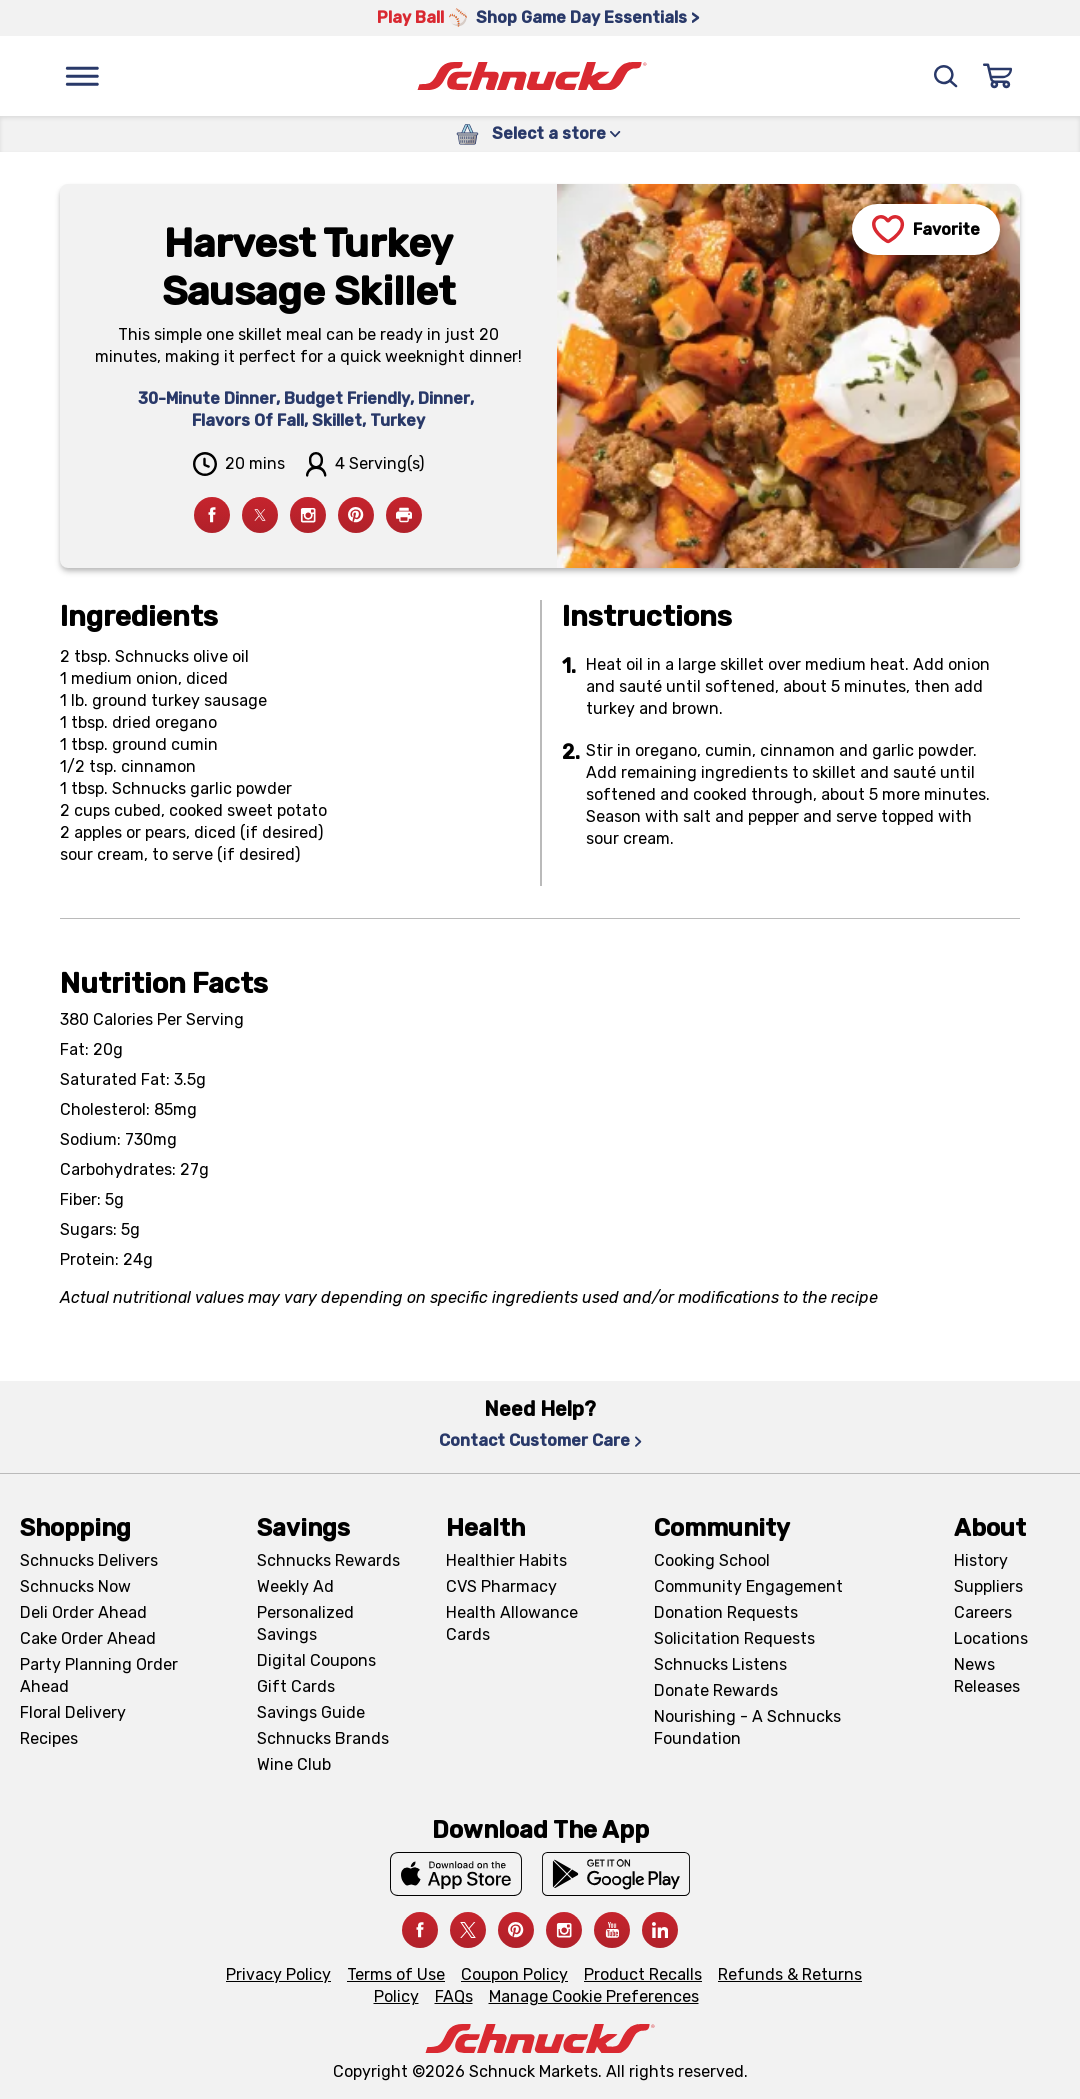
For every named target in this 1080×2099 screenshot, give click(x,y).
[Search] (946, 76)
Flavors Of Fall (248, 420)
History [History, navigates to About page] (981, 1560)
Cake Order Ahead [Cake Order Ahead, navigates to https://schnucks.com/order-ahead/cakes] (88, 1638)
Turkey (397, 420)
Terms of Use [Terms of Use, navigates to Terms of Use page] (396, 1974)
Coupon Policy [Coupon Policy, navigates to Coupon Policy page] (514, 1974)
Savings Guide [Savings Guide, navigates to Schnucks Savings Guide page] (311, 1712)
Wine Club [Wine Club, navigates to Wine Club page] (294, 1764)
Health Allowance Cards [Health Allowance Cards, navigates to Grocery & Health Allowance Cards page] (512, 1623)
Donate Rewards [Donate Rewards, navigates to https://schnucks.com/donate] (716, 1690)
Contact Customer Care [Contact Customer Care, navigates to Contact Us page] (540, 1440)
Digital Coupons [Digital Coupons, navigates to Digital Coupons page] (316, 1660)
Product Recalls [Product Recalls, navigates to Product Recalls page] (643, 1974)
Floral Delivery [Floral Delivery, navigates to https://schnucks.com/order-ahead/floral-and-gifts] (73, 1712)
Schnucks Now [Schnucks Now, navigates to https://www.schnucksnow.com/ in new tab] (75, 1586)
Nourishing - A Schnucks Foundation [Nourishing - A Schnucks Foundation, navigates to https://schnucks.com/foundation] (747, 1727)
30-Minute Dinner (207, 398)
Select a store (556, 133)
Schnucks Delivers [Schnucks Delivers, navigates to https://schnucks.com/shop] (89, 1560)
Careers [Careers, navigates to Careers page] (983, 1612)
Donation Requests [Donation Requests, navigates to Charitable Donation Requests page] (726, 1612)
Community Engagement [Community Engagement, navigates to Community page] (748, 1586)
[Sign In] (998, 76)
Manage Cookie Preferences (594, 1996)
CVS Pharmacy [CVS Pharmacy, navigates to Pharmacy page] (501, 1586)
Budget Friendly (347, 398)
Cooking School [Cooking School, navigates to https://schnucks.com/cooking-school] (712, 1560)
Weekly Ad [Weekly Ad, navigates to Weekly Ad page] (295, 1586)
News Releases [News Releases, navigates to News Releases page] (987, 1675)
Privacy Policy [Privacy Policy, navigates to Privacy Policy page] (278, 1974)
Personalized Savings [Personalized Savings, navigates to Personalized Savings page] (305, 1623)
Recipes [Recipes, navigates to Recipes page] (49, 1738)
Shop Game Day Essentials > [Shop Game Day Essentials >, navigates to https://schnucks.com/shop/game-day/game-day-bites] (587, 17)
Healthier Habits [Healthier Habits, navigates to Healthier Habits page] (506, 1560)
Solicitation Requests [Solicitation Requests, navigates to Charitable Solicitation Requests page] (734, 1638)
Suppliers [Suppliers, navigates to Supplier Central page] (988, 1586)
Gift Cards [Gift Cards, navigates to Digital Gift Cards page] (296, 1686)
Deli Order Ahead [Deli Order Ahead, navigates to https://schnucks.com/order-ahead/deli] (83, 1612)
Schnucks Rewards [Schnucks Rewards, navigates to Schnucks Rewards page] (328, 1560)
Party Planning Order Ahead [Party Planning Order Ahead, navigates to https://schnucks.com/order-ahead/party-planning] (99, 1675)
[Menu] (82, 76)
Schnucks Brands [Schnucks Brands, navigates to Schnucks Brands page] (323, 1738)
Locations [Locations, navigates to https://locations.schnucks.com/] (991, 1638)
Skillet (337, 420)
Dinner (444, 398)
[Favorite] (926, 229)
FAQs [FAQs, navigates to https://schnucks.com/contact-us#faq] (454, 1996)
